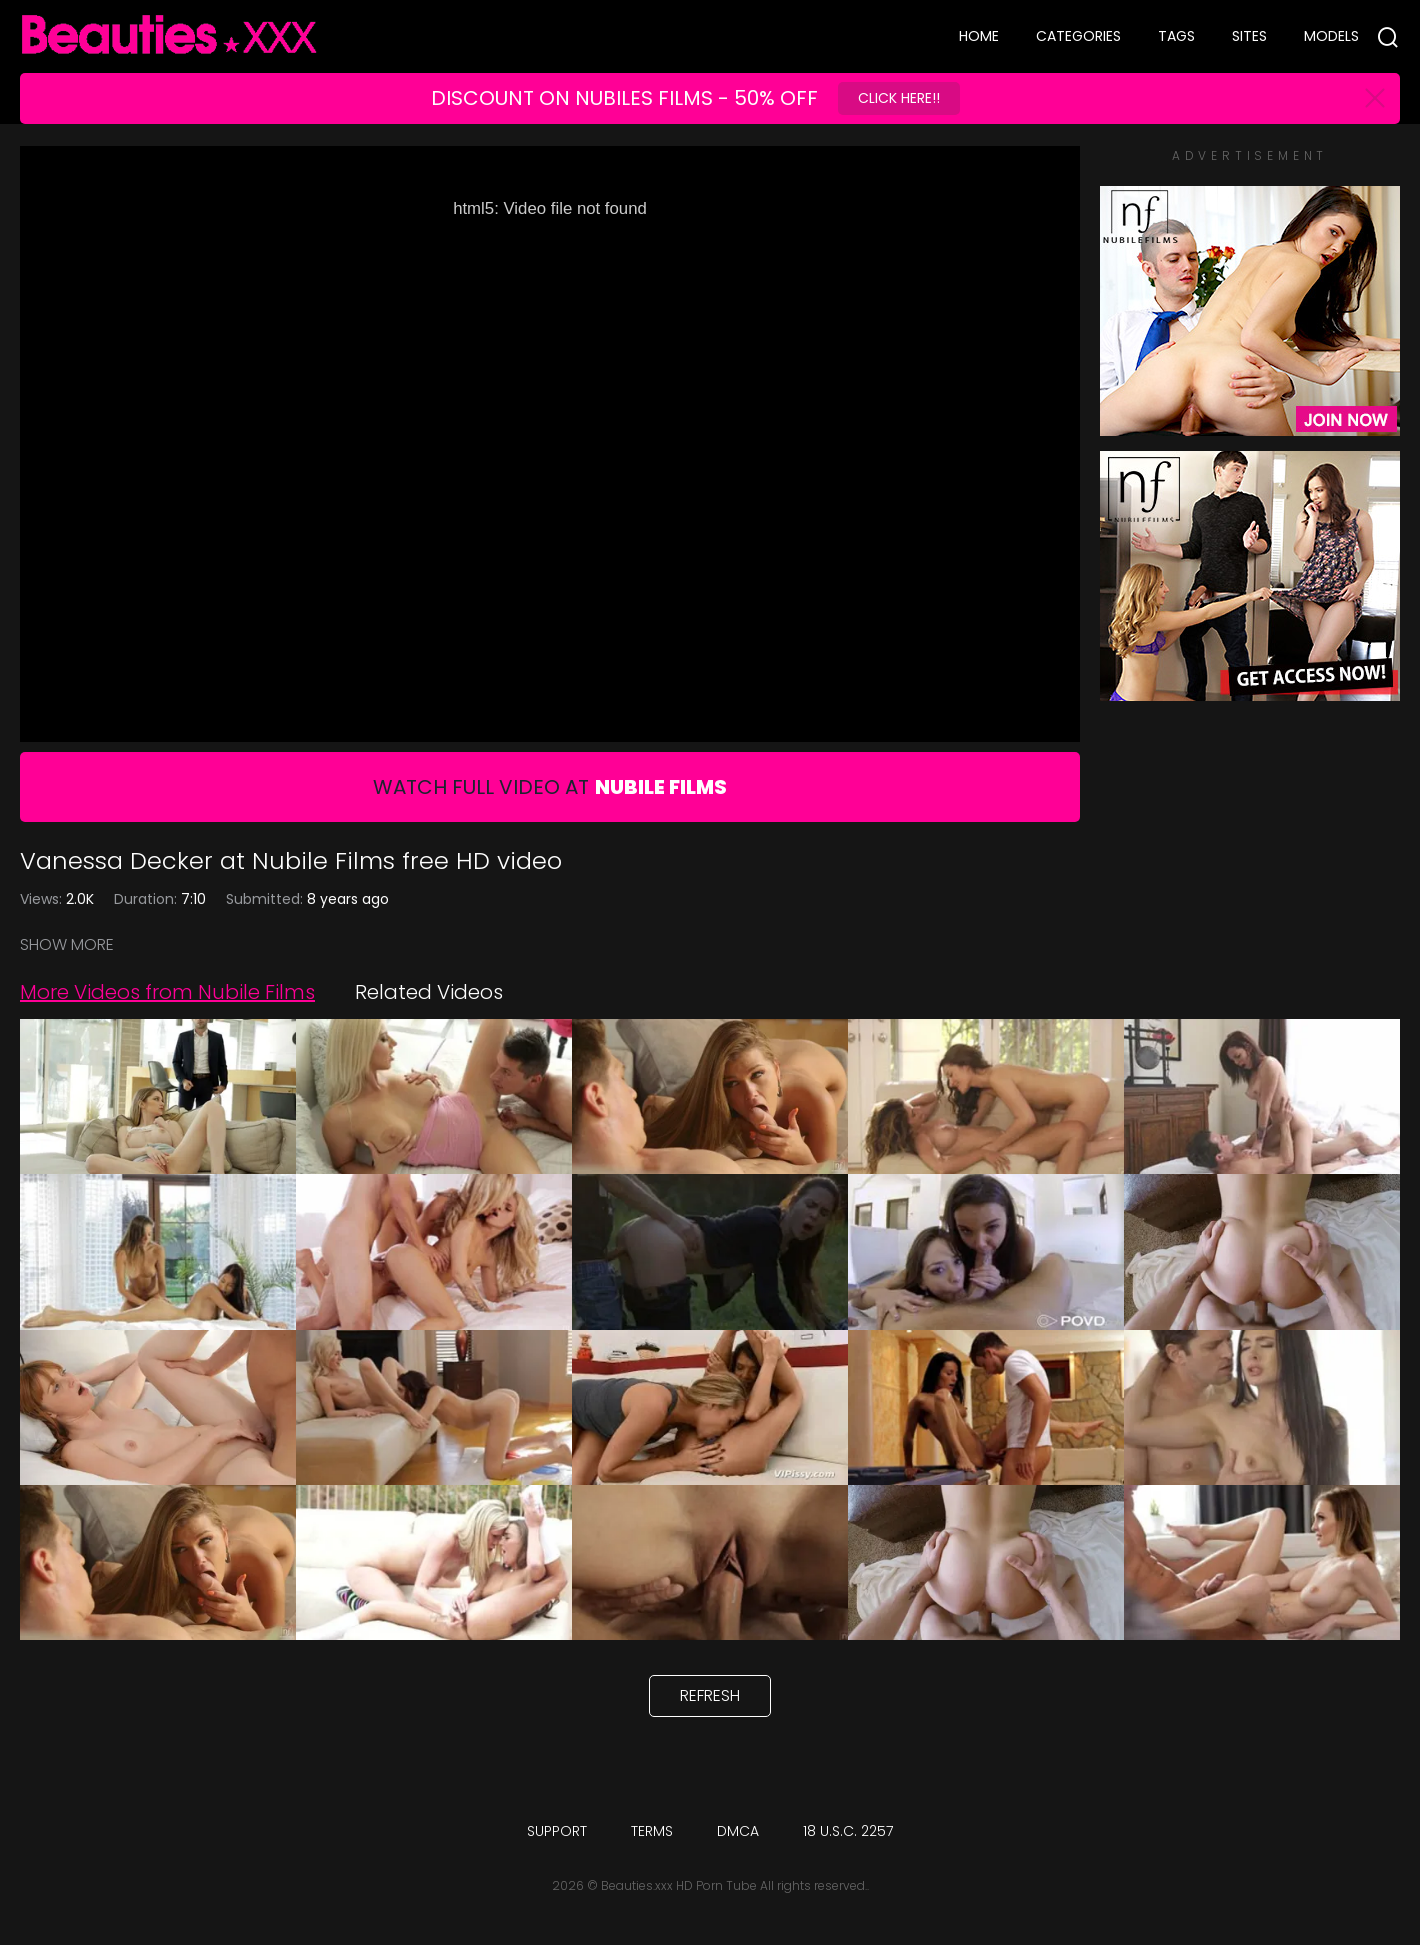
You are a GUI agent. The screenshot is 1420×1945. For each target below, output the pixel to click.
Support (557, 1831)
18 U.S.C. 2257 (848, 1831)
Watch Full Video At (550, 787)
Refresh (710, 1695)
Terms (652, 1831)
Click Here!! (899, 98)
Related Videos (429, 992)
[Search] (1388, 37)
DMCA (738, 1831)
